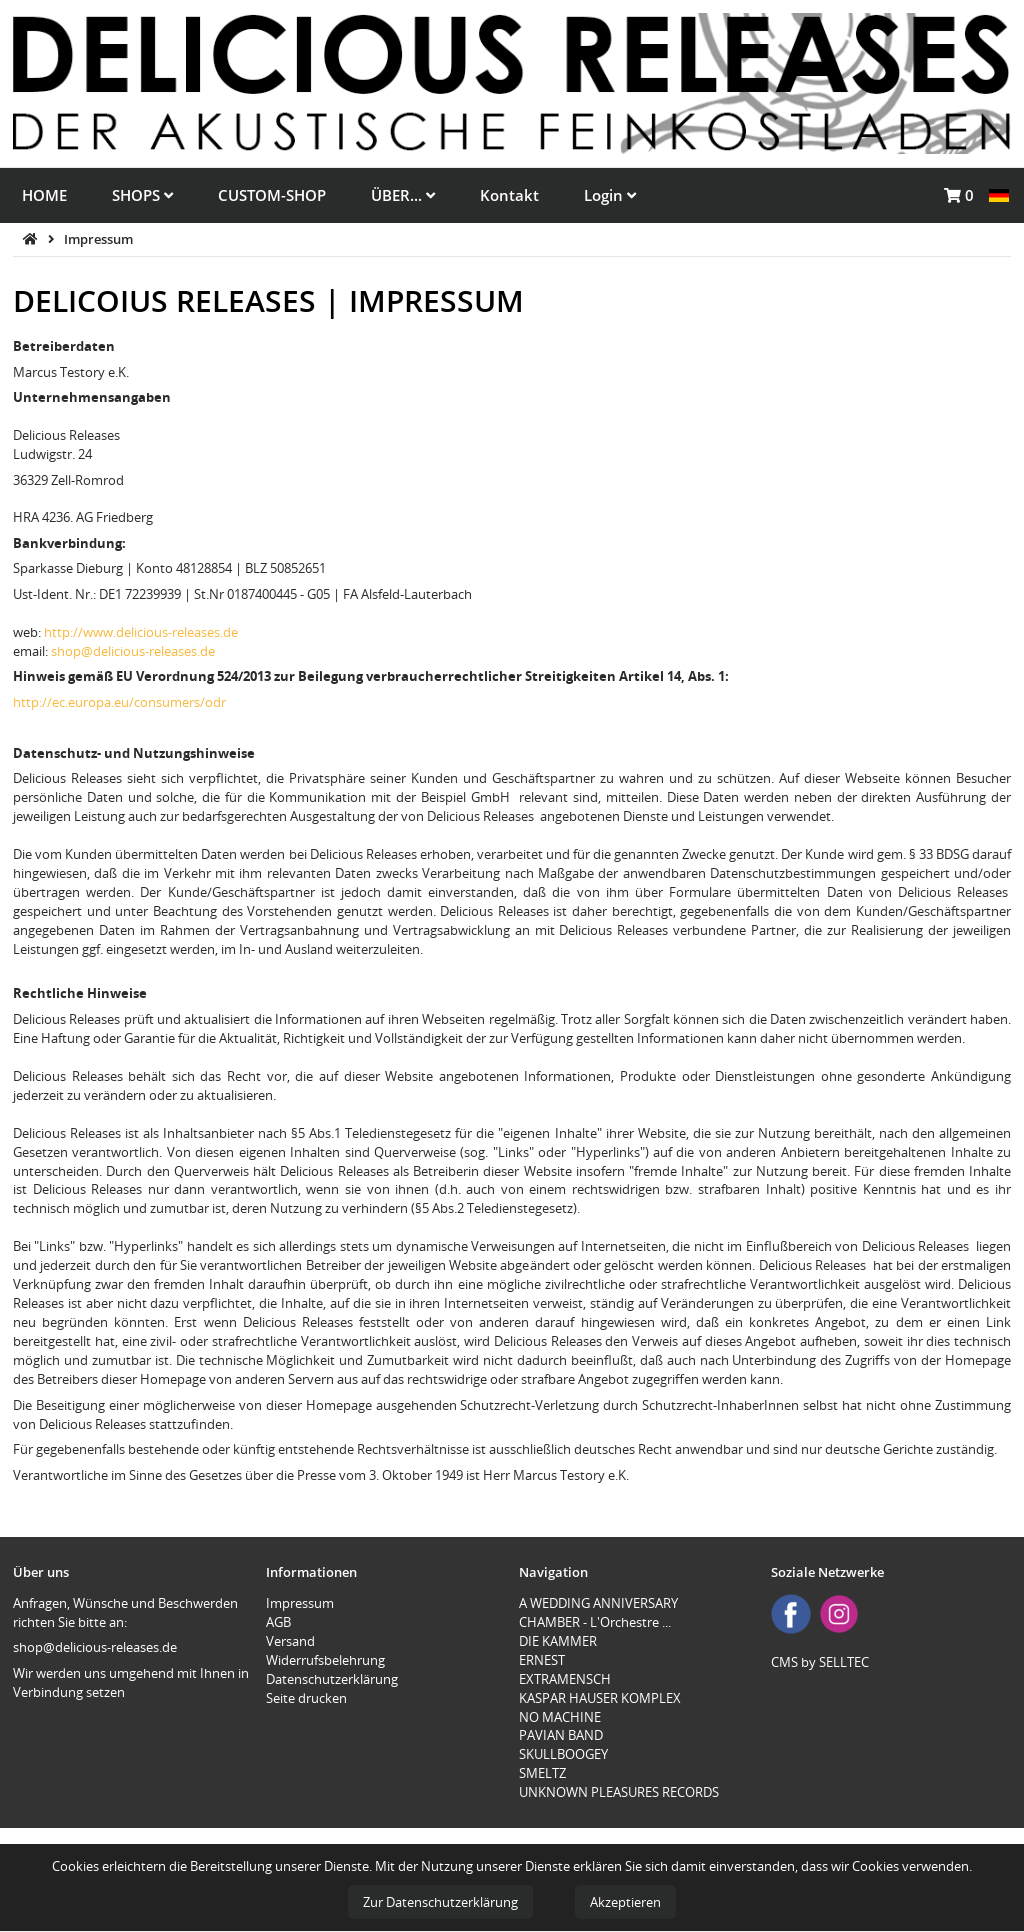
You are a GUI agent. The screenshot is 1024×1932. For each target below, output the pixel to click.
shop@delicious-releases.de (133, 651)
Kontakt (509, 195)
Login (610, 195)
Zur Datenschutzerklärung (440, 1902)
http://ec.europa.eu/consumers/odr (119, 702)
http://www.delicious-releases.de (141, 632)
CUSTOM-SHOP (272, 195)
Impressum (98, 239)
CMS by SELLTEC (820, 1662)
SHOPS (142, 195)
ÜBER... (403, 195)
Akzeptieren (625, 1902)
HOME (44, 195)
